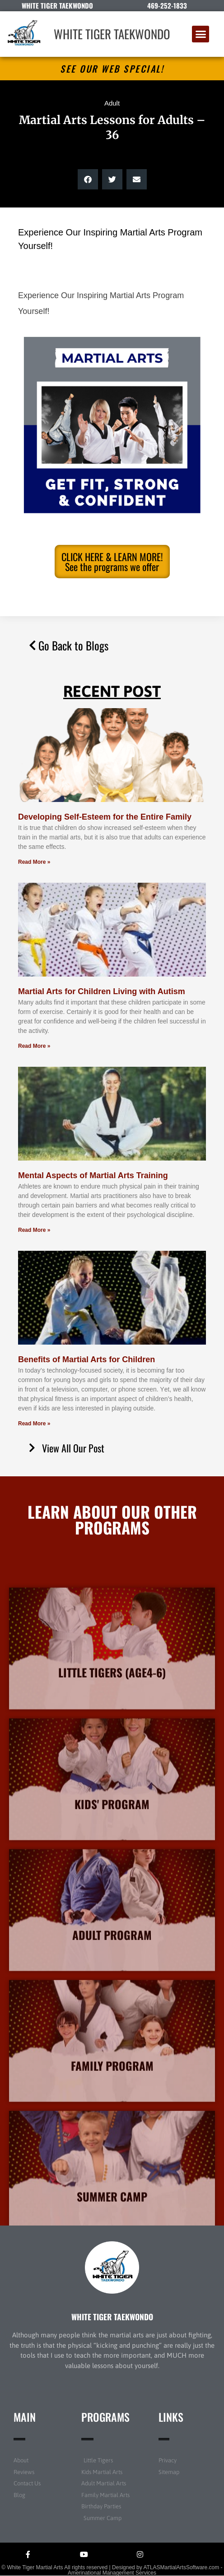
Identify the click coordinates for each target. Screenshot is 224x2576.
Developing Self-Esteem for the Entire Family (104, 816)
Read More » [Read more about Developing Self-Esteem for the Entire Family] (34, 862)
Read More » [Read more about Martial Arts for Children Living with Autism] (34, 1046)
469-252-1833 (167, 5)
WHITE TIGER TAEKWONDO (112, 34)
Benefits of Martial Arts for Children (86, 1359)
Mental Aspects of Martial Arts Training (93, 1175)
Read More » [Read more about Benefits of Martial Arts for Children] (34, 1423)
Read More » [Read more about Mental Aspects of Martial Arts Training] (34, 1230)
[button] (200, 34)
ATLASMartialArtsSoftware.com (181, 2567)
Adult (112, 103)
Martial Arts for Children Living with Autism (101, 991)
